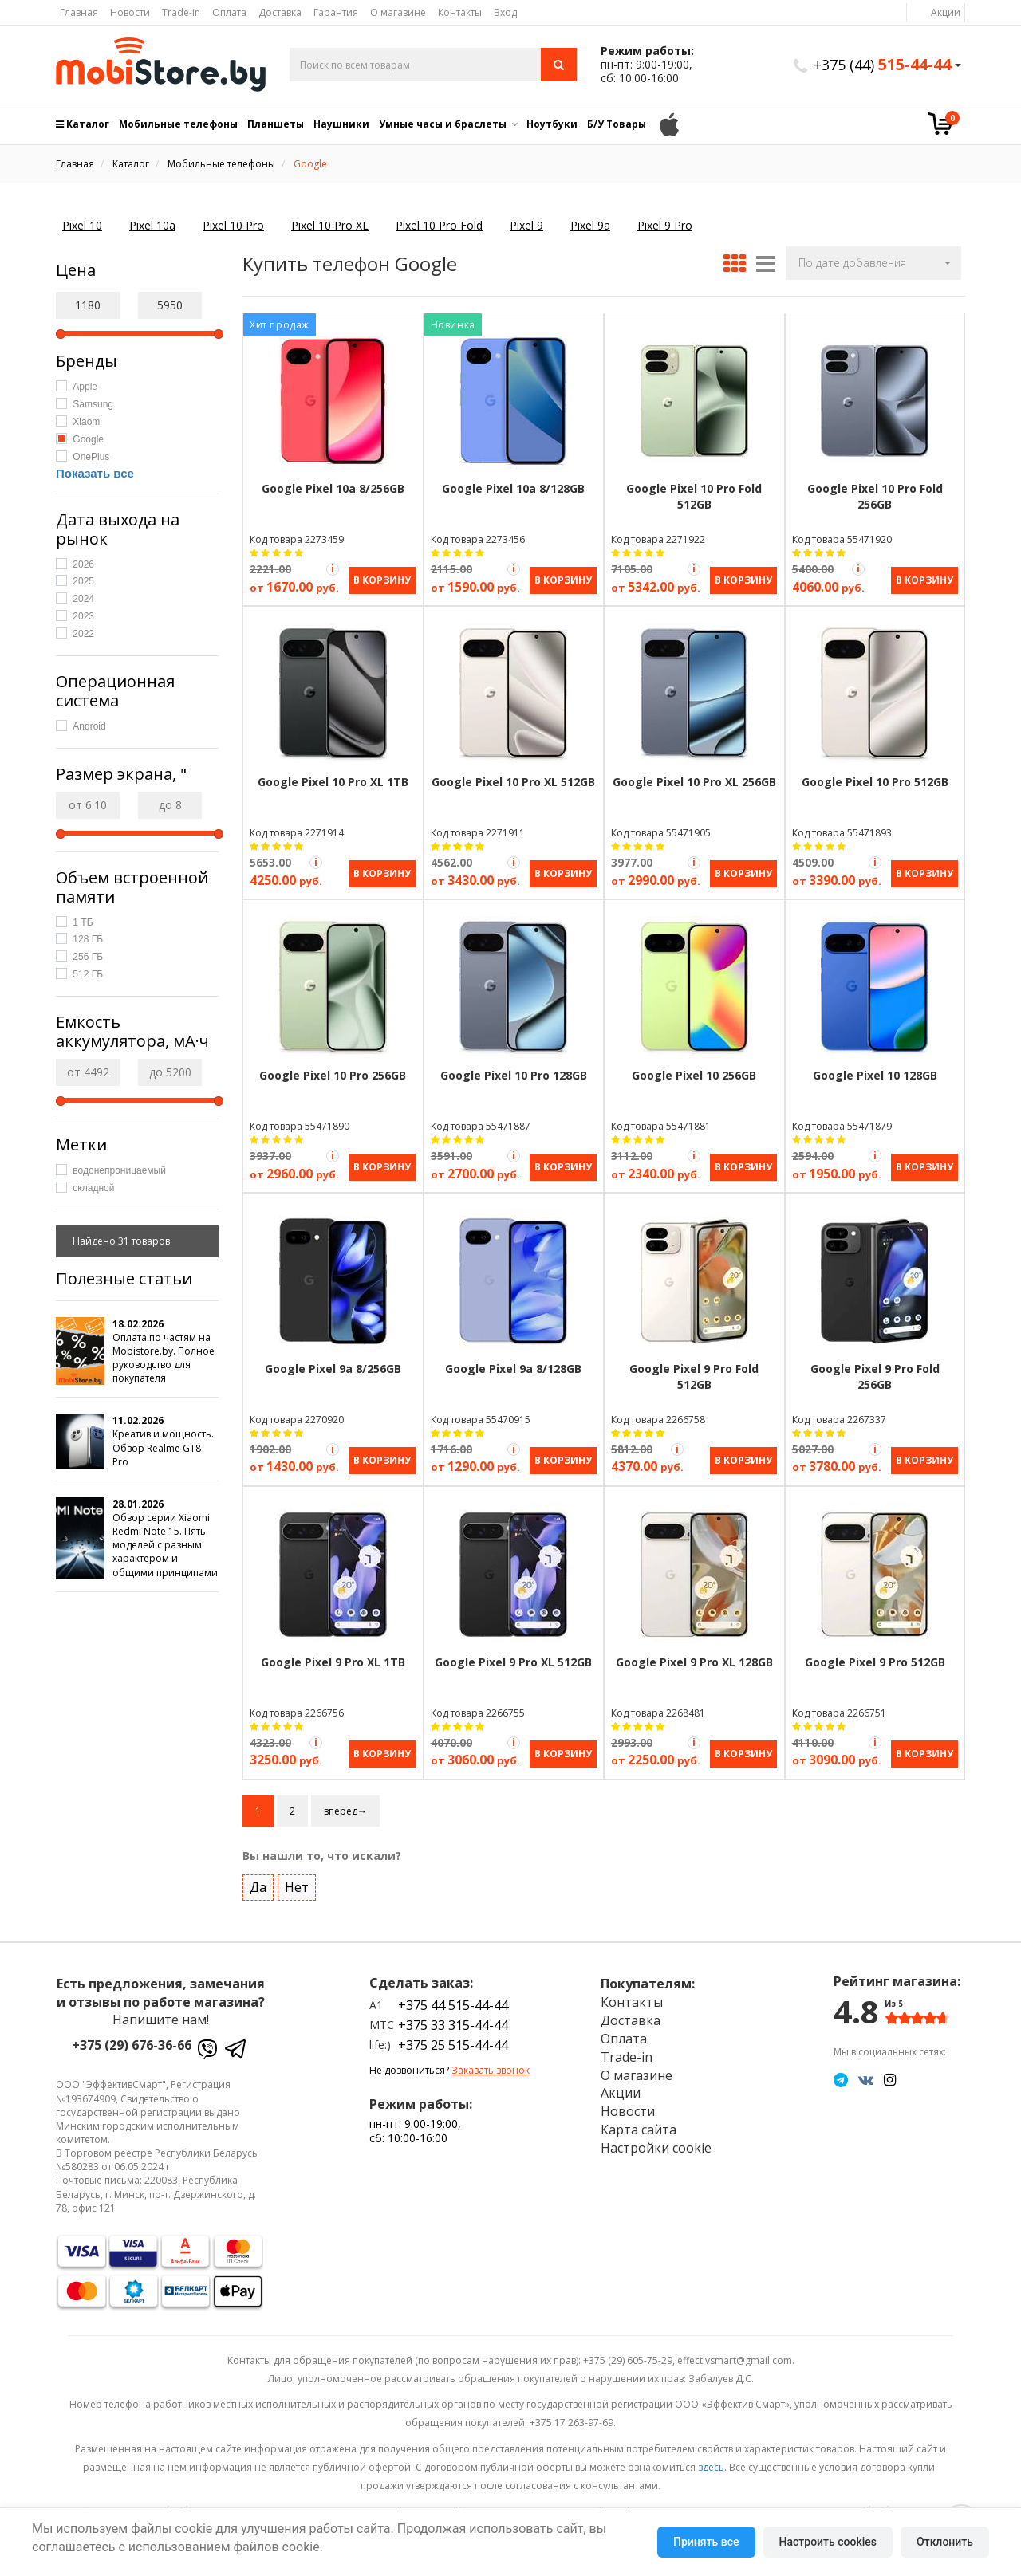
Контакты (460, 12)
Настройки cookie (656, 2144)
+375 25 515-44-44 (453, 2042)
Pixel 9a (590, 225)
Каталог (82, 124)
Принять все (706, 2541)
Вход (505, 12)
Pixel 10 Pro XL (330, 225)
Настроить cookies (828, 2541)
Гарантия (335, 12)
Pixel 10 (82, 225)
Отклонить (945, 2541)
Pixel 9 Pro (664, 225)
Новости (130, 12)
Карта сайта (638, 2126)
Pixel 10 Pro (233, 225)
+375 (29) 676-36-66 (131, 2042)
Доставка (280, 12)
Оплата (229, 12)
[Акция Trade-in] (332, 569)
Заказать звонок (490, 2066)
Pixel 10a (152, 225)
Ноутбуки (552, 124)
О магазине (398, 12)
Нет (297, 1884)
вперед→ (345, 1807)
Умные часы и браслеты (443, 124)
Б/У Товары (616, 124)
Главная (79, 12)
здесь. (712, 2463)
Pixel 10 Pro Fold (439, 225)
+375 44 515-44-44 (453, 2002)
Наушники (341, 124)
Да (258, 1884)
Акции (945, 12)
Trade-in (181, 12)
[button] (873, 263)
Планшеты (275, 124)
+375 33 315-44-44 (453, 2022)
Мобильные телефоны (178, 124)
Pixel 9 (526, 225)
